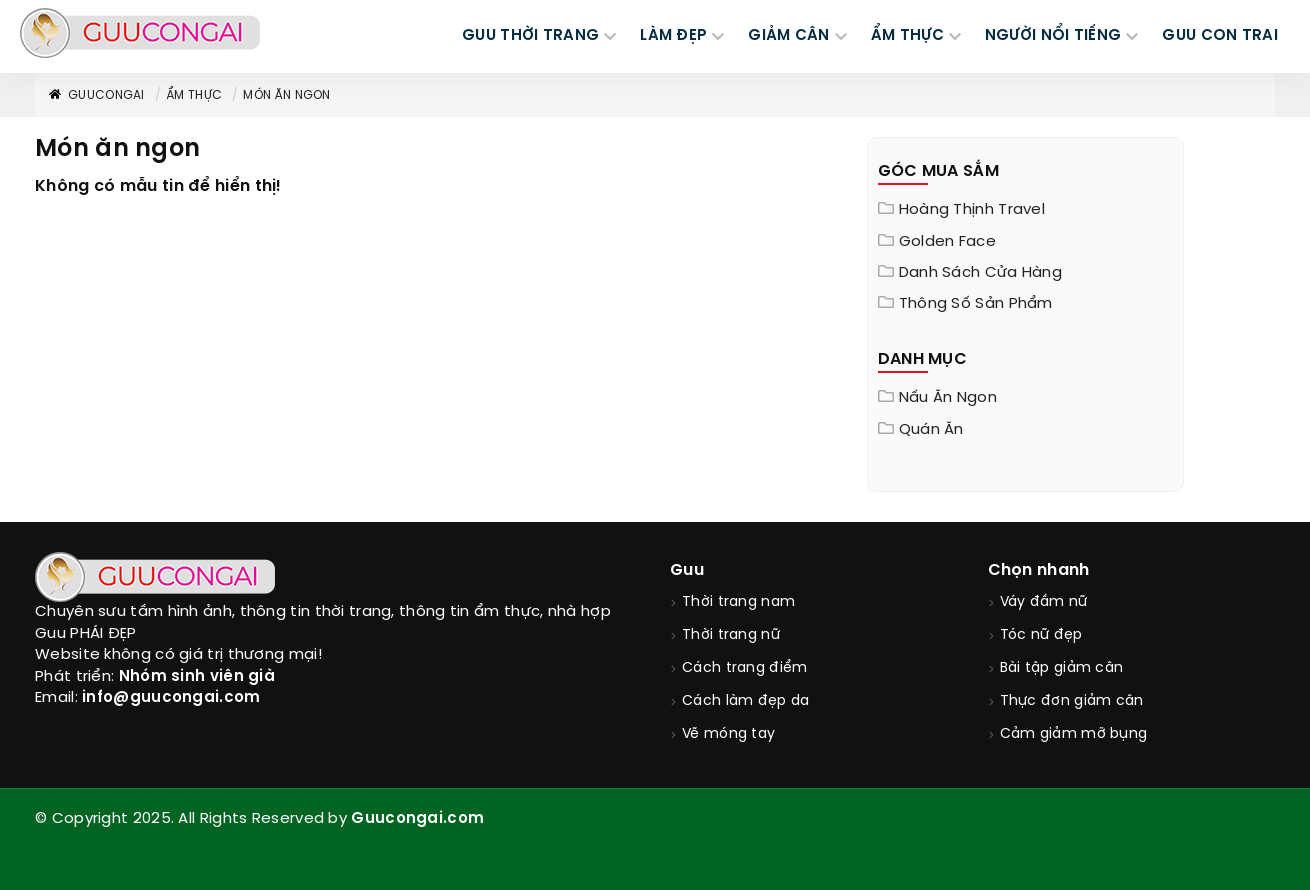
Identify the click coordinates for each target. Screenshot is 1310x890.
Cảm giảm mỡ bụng (1074, 734)
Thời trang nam (738, 602)
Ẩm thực (194, 95)
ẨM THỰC (907, 36)
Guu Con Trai (1220, 36)
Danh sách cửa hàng (980, 273)
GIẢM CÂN (788, 36)
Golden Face (947, 242)
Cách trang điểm (745, 668)
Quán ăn (931, 430)
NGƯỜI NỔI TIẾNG (1053, 36)
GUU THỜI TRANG (530, 36)
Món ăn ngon (286, 95)
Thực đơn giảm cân (1072, 701)
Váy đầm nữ (1044, 602)
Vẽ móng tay (728, 734)
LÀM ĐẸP (673, 36)
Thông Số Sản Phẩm (976, 304)
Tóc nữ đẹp (1041, 635)
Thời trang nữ (731, 635)
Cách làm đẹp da (746, 701)
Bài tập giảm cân (1062, 668)
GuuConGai (96, 95)
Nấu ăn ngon (948, 398)
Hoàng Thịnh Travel (972, 210)
